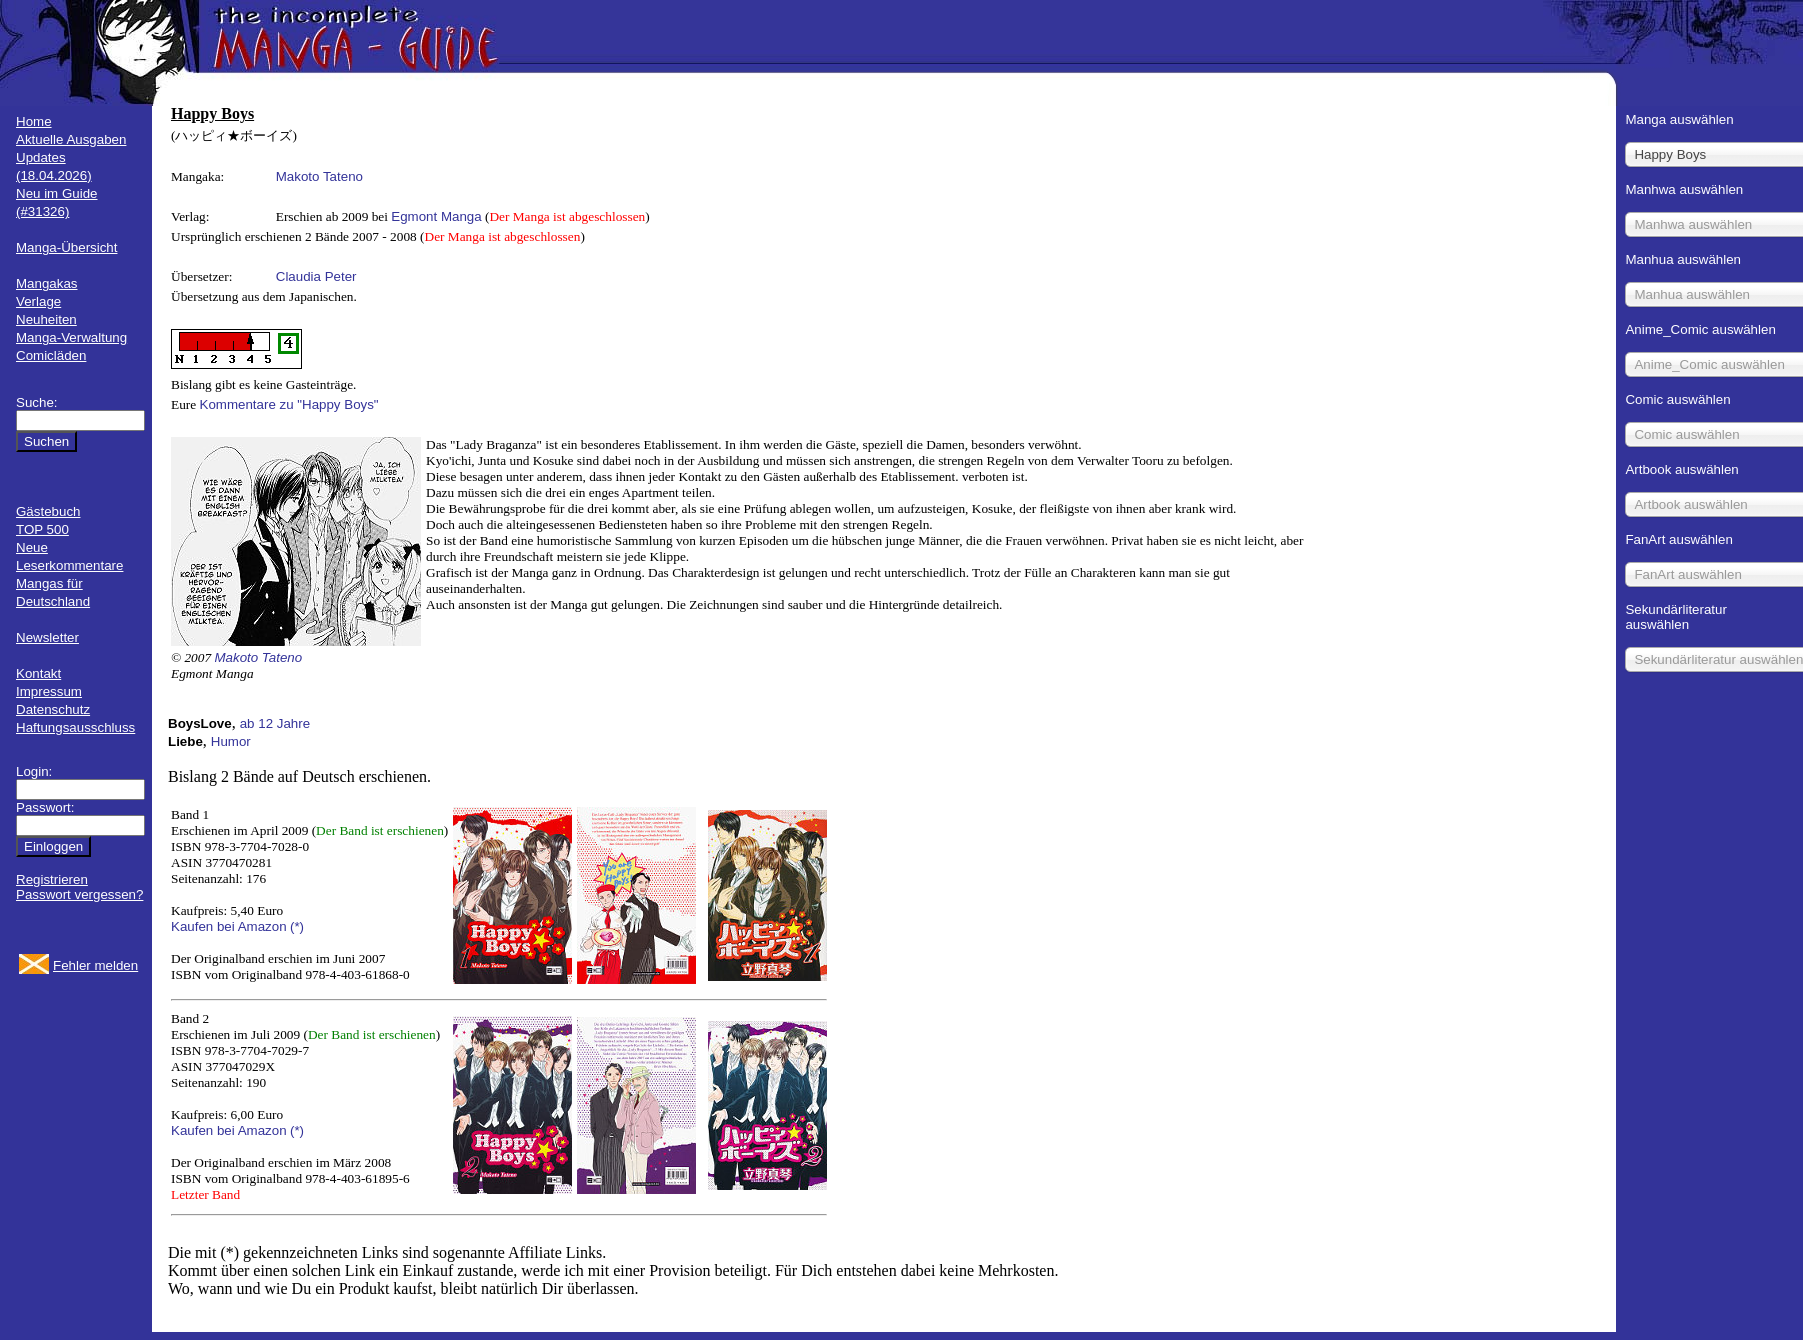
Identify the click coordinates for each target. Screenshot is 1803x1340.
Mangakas (47, 283)
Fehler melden (95, 965)
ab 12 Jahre (275, 723)
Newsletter (47, 637)
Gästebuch (48, 511)
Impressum (49, 691)
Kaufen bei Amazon (229, 926)
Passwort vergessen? (79, 894)
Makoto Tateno (319, 176)
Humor (231, 741)
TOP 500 (42, 529)
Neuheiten (46, 319)
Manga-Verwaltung (71, 337)
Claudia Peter (316, 276)
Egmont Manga (436, 216)
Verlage (38, 301)
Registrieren (52, 879)
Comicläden (51, 355)
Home (34, 121)
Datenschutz (53, 709)
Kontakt (38, 673)
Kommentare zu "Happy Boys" (289, 404)
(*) (297, 926)
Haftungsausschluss (75, 727)
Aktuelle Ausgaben (71, 139)
